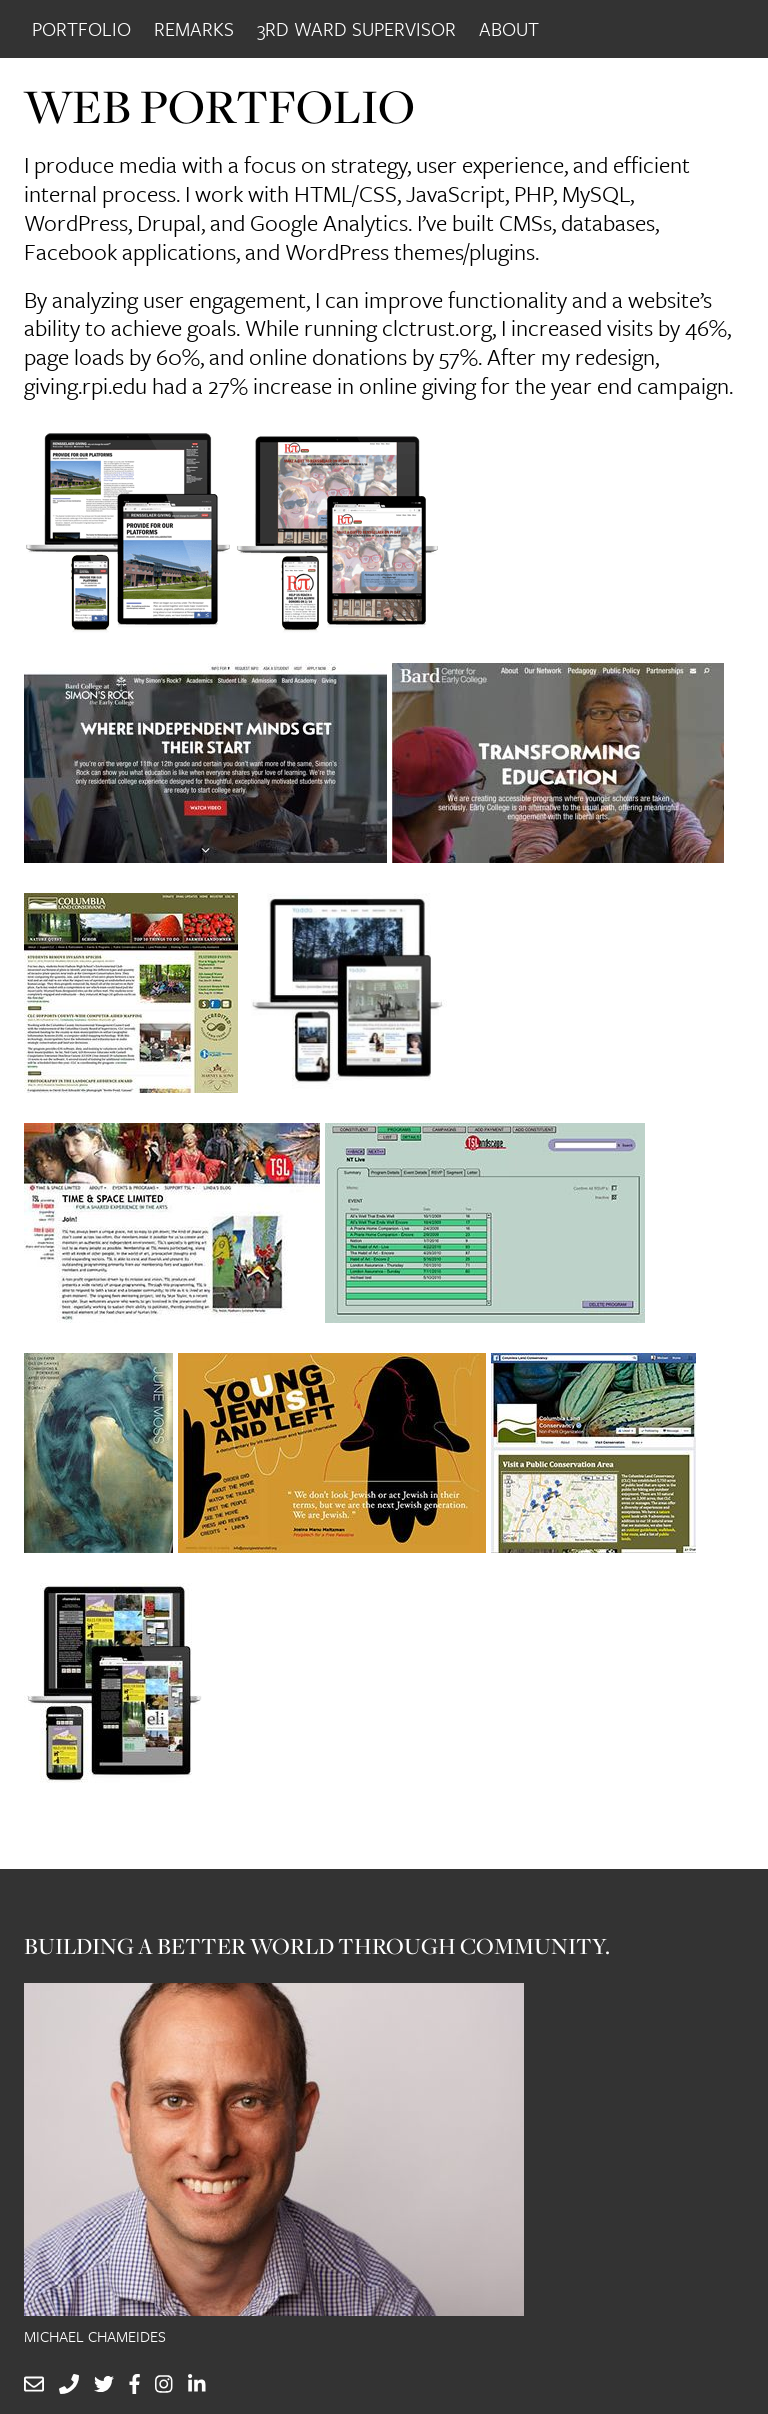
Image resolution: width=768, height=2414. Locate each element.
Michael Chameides (95, 2336)
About (509, 28)
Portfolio (81, 28)
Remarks (194, 28)
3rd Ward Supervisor (356, 28)
